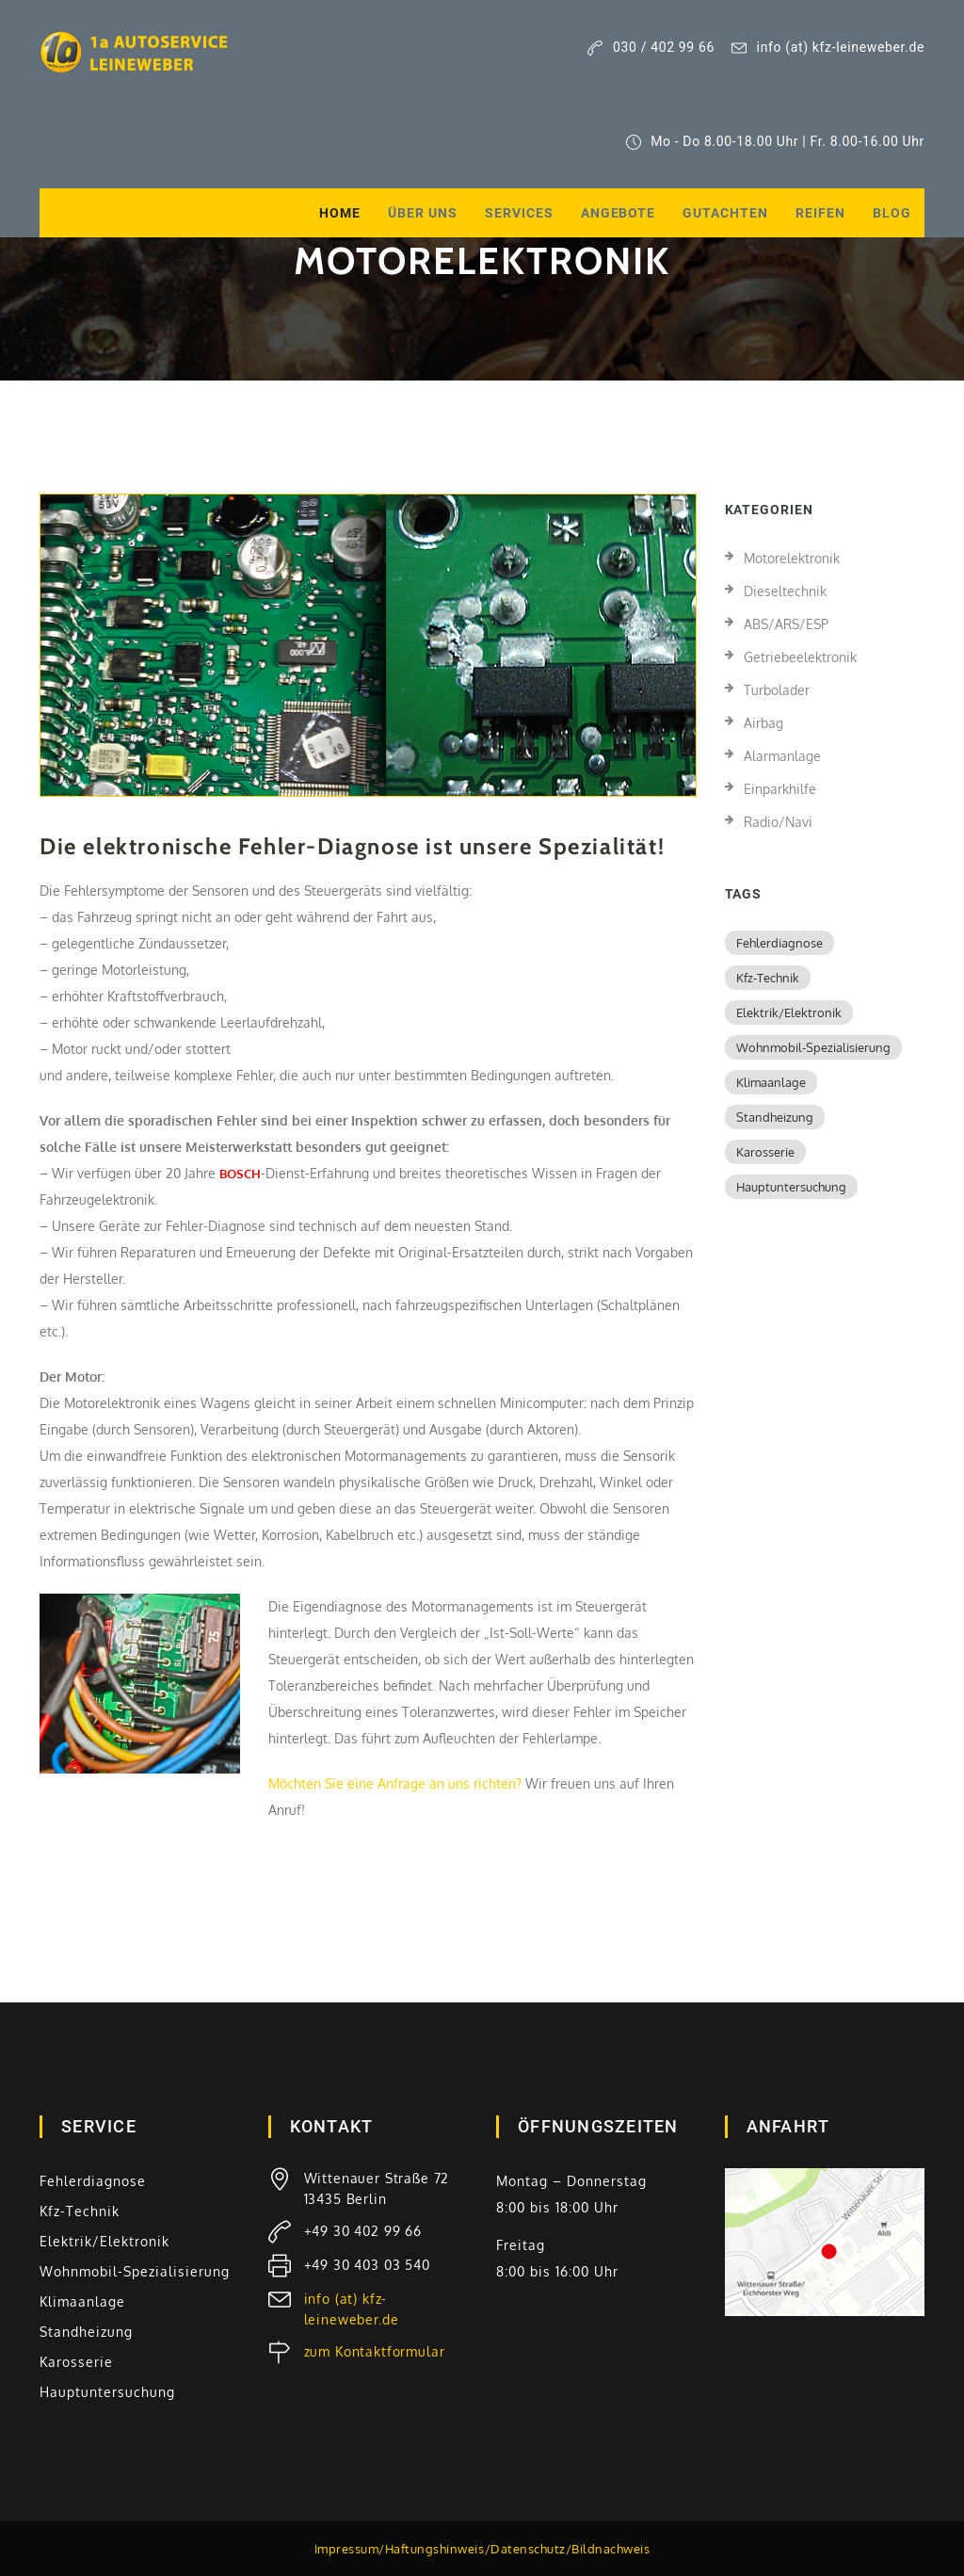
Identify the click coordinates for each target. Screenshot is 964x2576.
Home (340, 212)
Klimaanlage (771, 1082)
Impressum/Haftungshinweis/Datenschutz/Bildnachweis (482, 2548)
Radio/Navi (778, 822)
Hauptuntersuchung (791, 1186)
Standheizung (774, 1117)
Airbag (763, 723)
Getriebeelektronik (800, 657)
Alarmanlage (782, 756)
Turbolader (777, 690)
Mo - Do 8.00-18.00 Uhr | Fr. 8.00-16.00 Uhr (775, 142)
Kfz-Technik (767, 977)
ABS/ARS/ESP (786, 624)
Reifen (820, 212)
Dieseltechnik (785, 591)
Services (519, 212)
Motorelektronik (792, 558)
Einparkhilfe (780, 789)
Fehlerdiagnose (779, 942)
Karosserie (765, 1151)
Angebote (618, 212)
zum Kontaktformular (374, 2351)
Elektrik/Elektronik (789, 1012)
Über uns (423, 212)
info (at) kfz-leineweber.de (827, 48)
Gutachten (725, 212)
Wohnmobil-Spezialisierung (813, 1047)
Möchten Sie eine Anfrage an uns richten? (395, 1783)
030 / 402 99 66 (651, 48)
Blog (892, 212)
